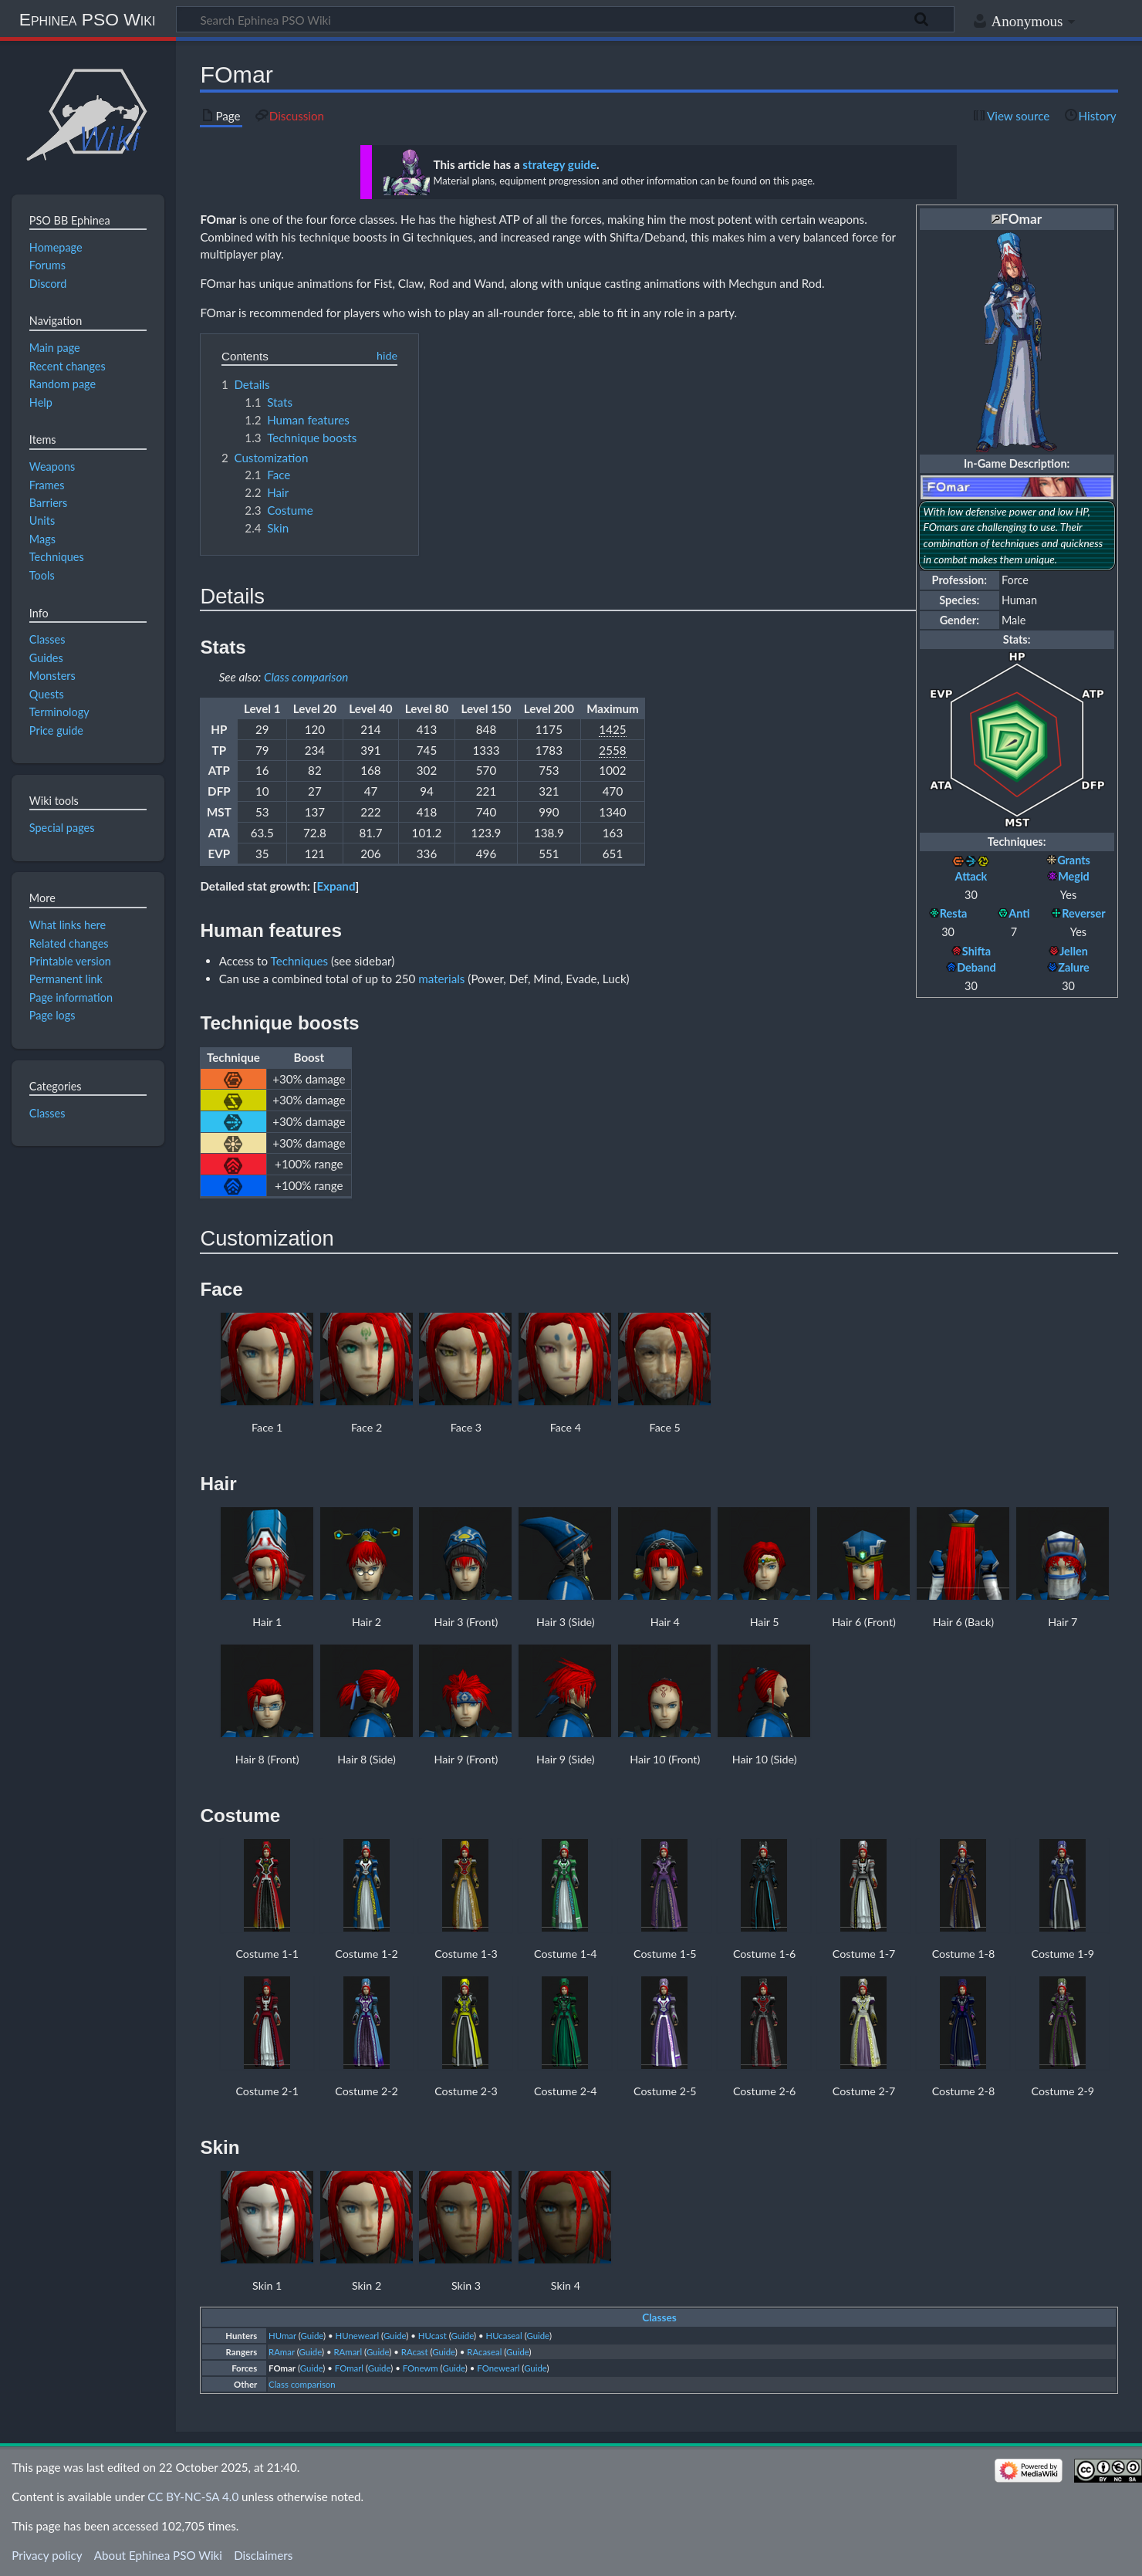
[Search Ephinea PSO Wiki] (565, 19)
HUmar (282, 2336)
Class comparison (306, 677)
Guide (312, 2336)
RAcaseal (484, 2352)
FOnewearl (498, 2368)
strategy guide (559, 164)
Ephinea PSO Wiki (87, 19)
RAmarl (347, 2352)
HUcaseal (503, 2336)
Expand (335, 886)
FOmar (218, 219)
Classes (659, 2317)
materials (441, 978)
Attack (971, 876)
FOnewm (420, 2368)
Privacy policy (47, 2555)
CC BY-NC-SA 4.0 (192, 2496)
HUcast (432, 2336)
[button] (336, 886)
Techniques (300, 961)
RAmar (282, 2352)
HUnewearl (358, 2336)
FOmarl (349, 2368)
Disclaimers (263, 2555)
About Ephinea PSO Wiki (158, 2555)
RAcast (414, 2352)
